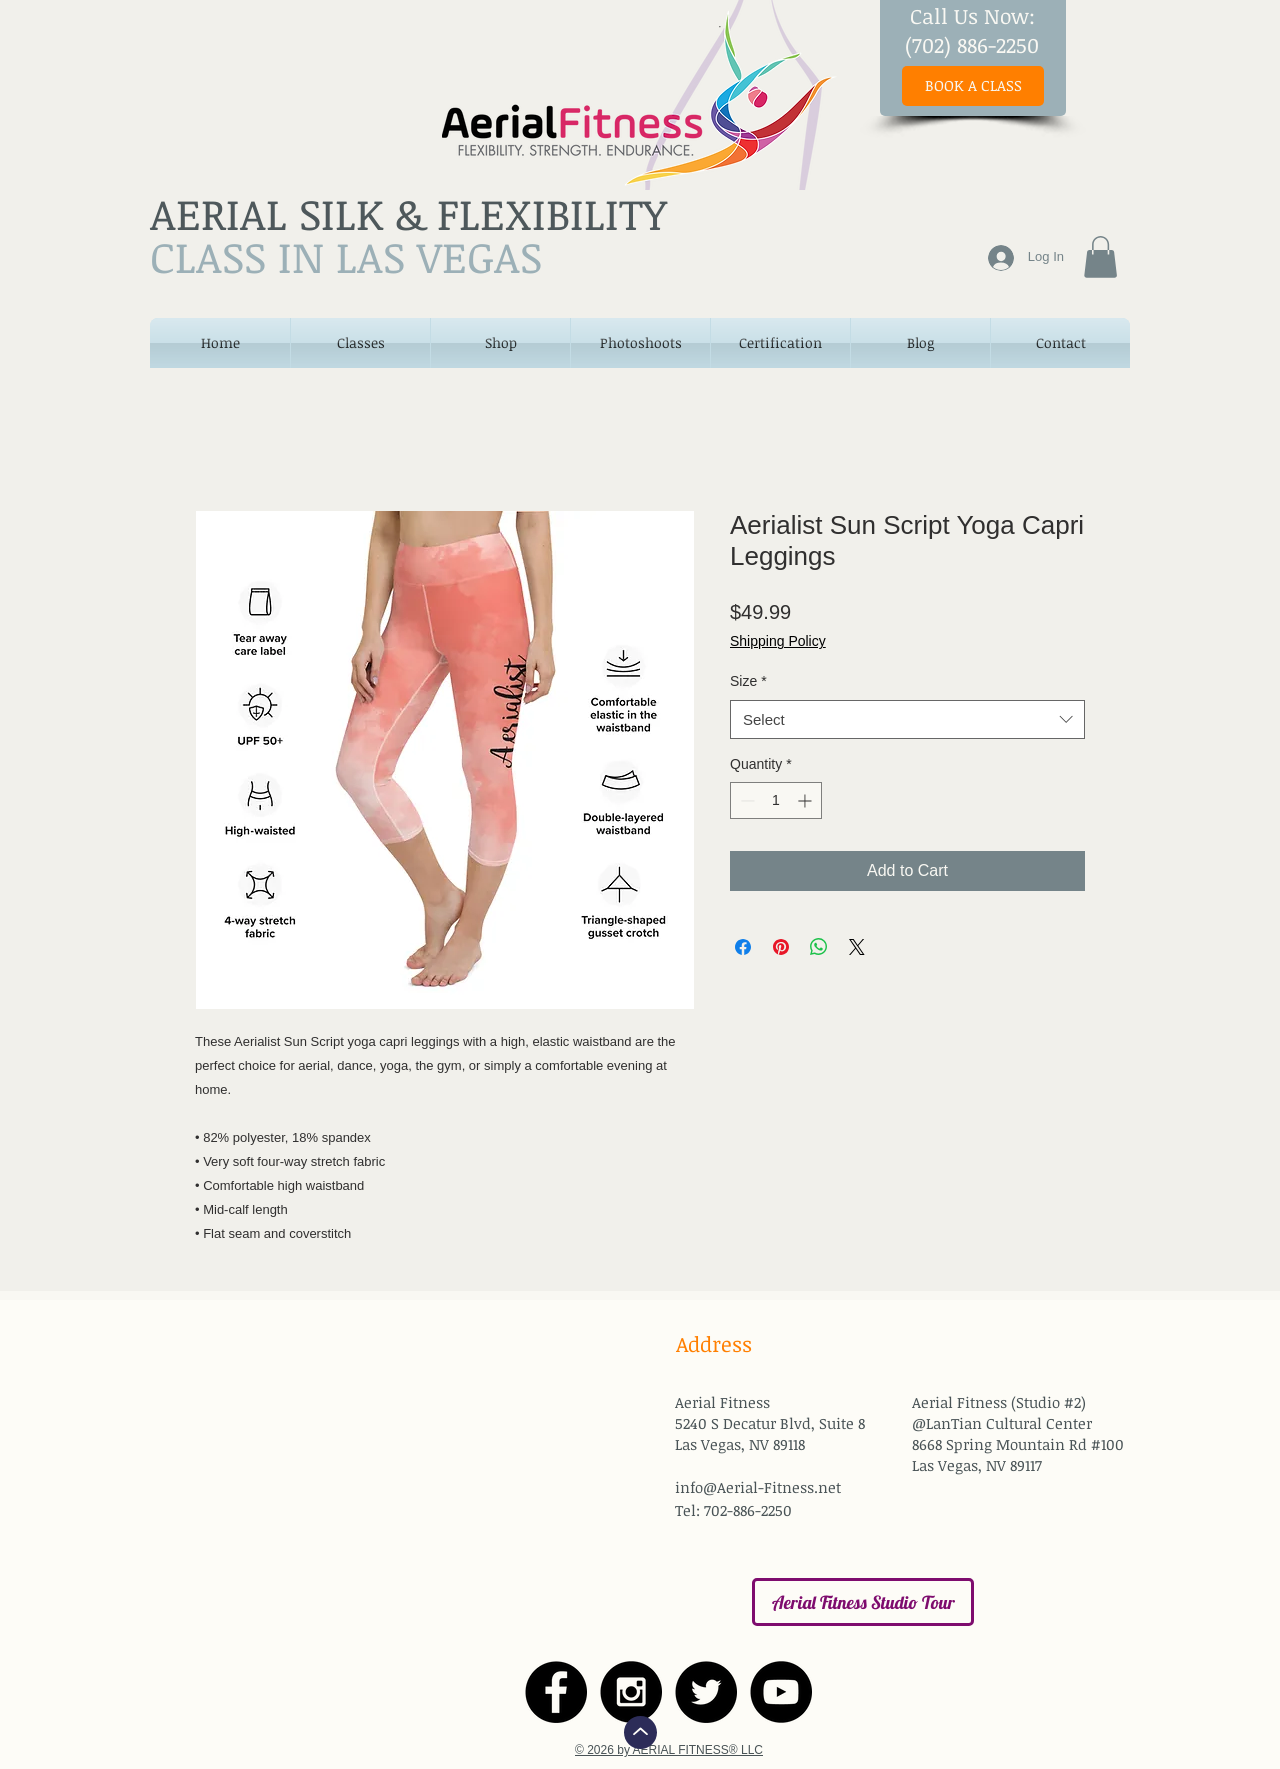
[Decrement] (745, 800)
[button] (1100, 257)
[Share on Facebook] (743, 947)
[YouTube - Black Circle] (781, 1692)
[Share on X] (857, 947)
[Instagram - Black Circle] (631, 1692)
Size (748, 681)
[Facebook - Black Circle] (556, 1692)
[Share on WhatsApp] (819, 947)
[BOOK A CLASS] (973, 86)
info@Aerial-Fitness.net (758, 1487)
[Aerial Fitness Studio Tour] (863, 1602)
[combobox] (907, 719)
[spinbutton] (776, 800)
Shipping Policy (778, 641)
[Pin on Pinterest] (781, 947)
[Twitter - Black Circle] (706, 1692)
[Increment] (806, 800)
